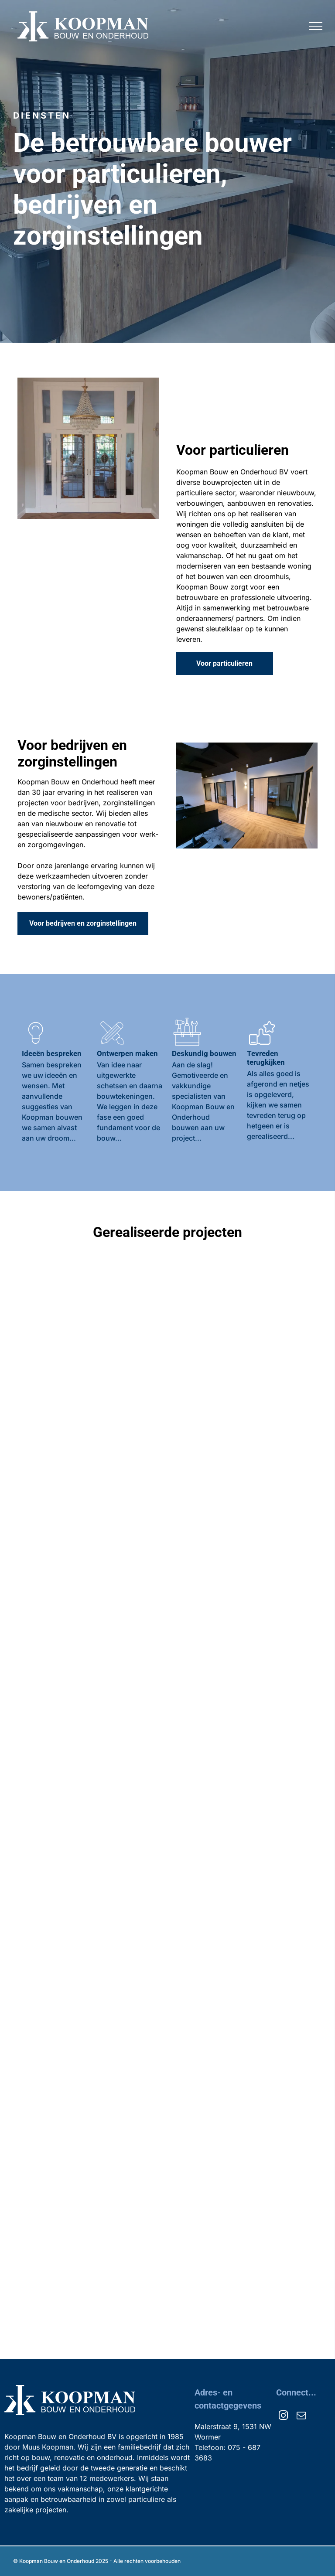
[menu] (315, 26)
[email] (301, 2417)
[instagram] (283, 2417)
